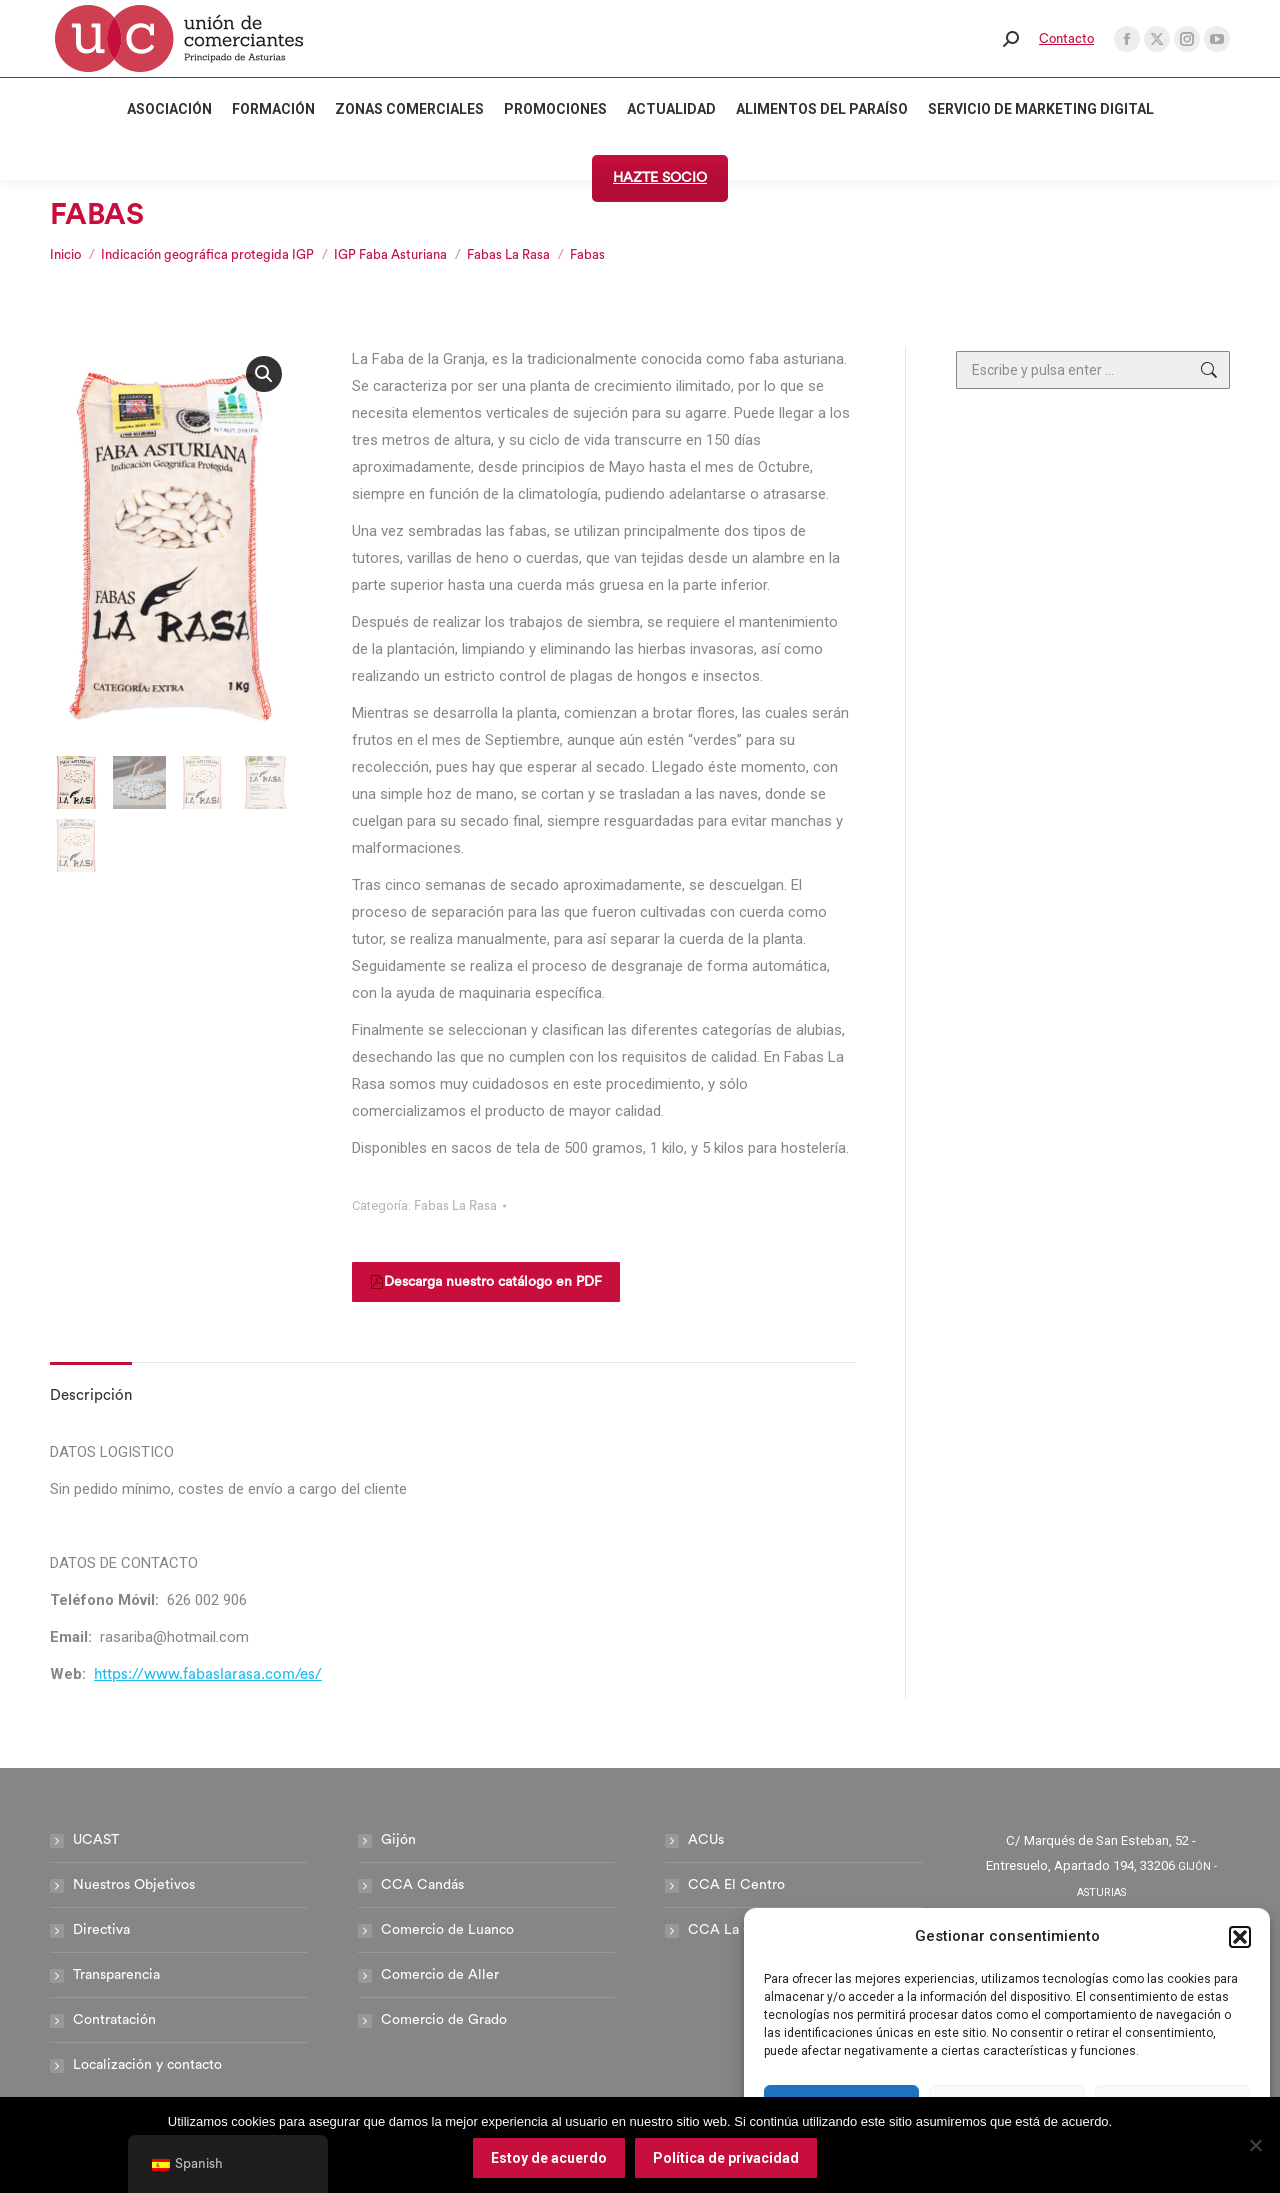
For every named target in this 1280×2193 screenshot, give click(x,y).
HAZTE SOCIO (660, 178)
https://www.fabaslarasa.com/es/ (208, 1674)
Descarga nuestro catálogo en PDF (486, 1282)
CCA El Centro (736, 1885)
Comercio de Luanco (447, 1930)
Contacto (1066, 38)
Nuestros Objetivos (134, 1885)
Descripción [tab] (91, 1395)
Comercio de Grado (444, 2020)
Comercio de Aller (440, 1975)
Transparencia (116, 1975)
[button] (1240, 1937)
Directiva (101, 1930)
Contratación (114, 2020)
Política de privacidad (726, 2158)
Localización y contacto (147, 2065)
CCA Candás (422, 1885)
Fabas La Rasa (455, 1205)
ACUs (706, 1840)
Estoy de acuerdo (549, 2158)
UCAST (96, 1840)
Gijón (398, 1840)
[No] (1255, 2145)
